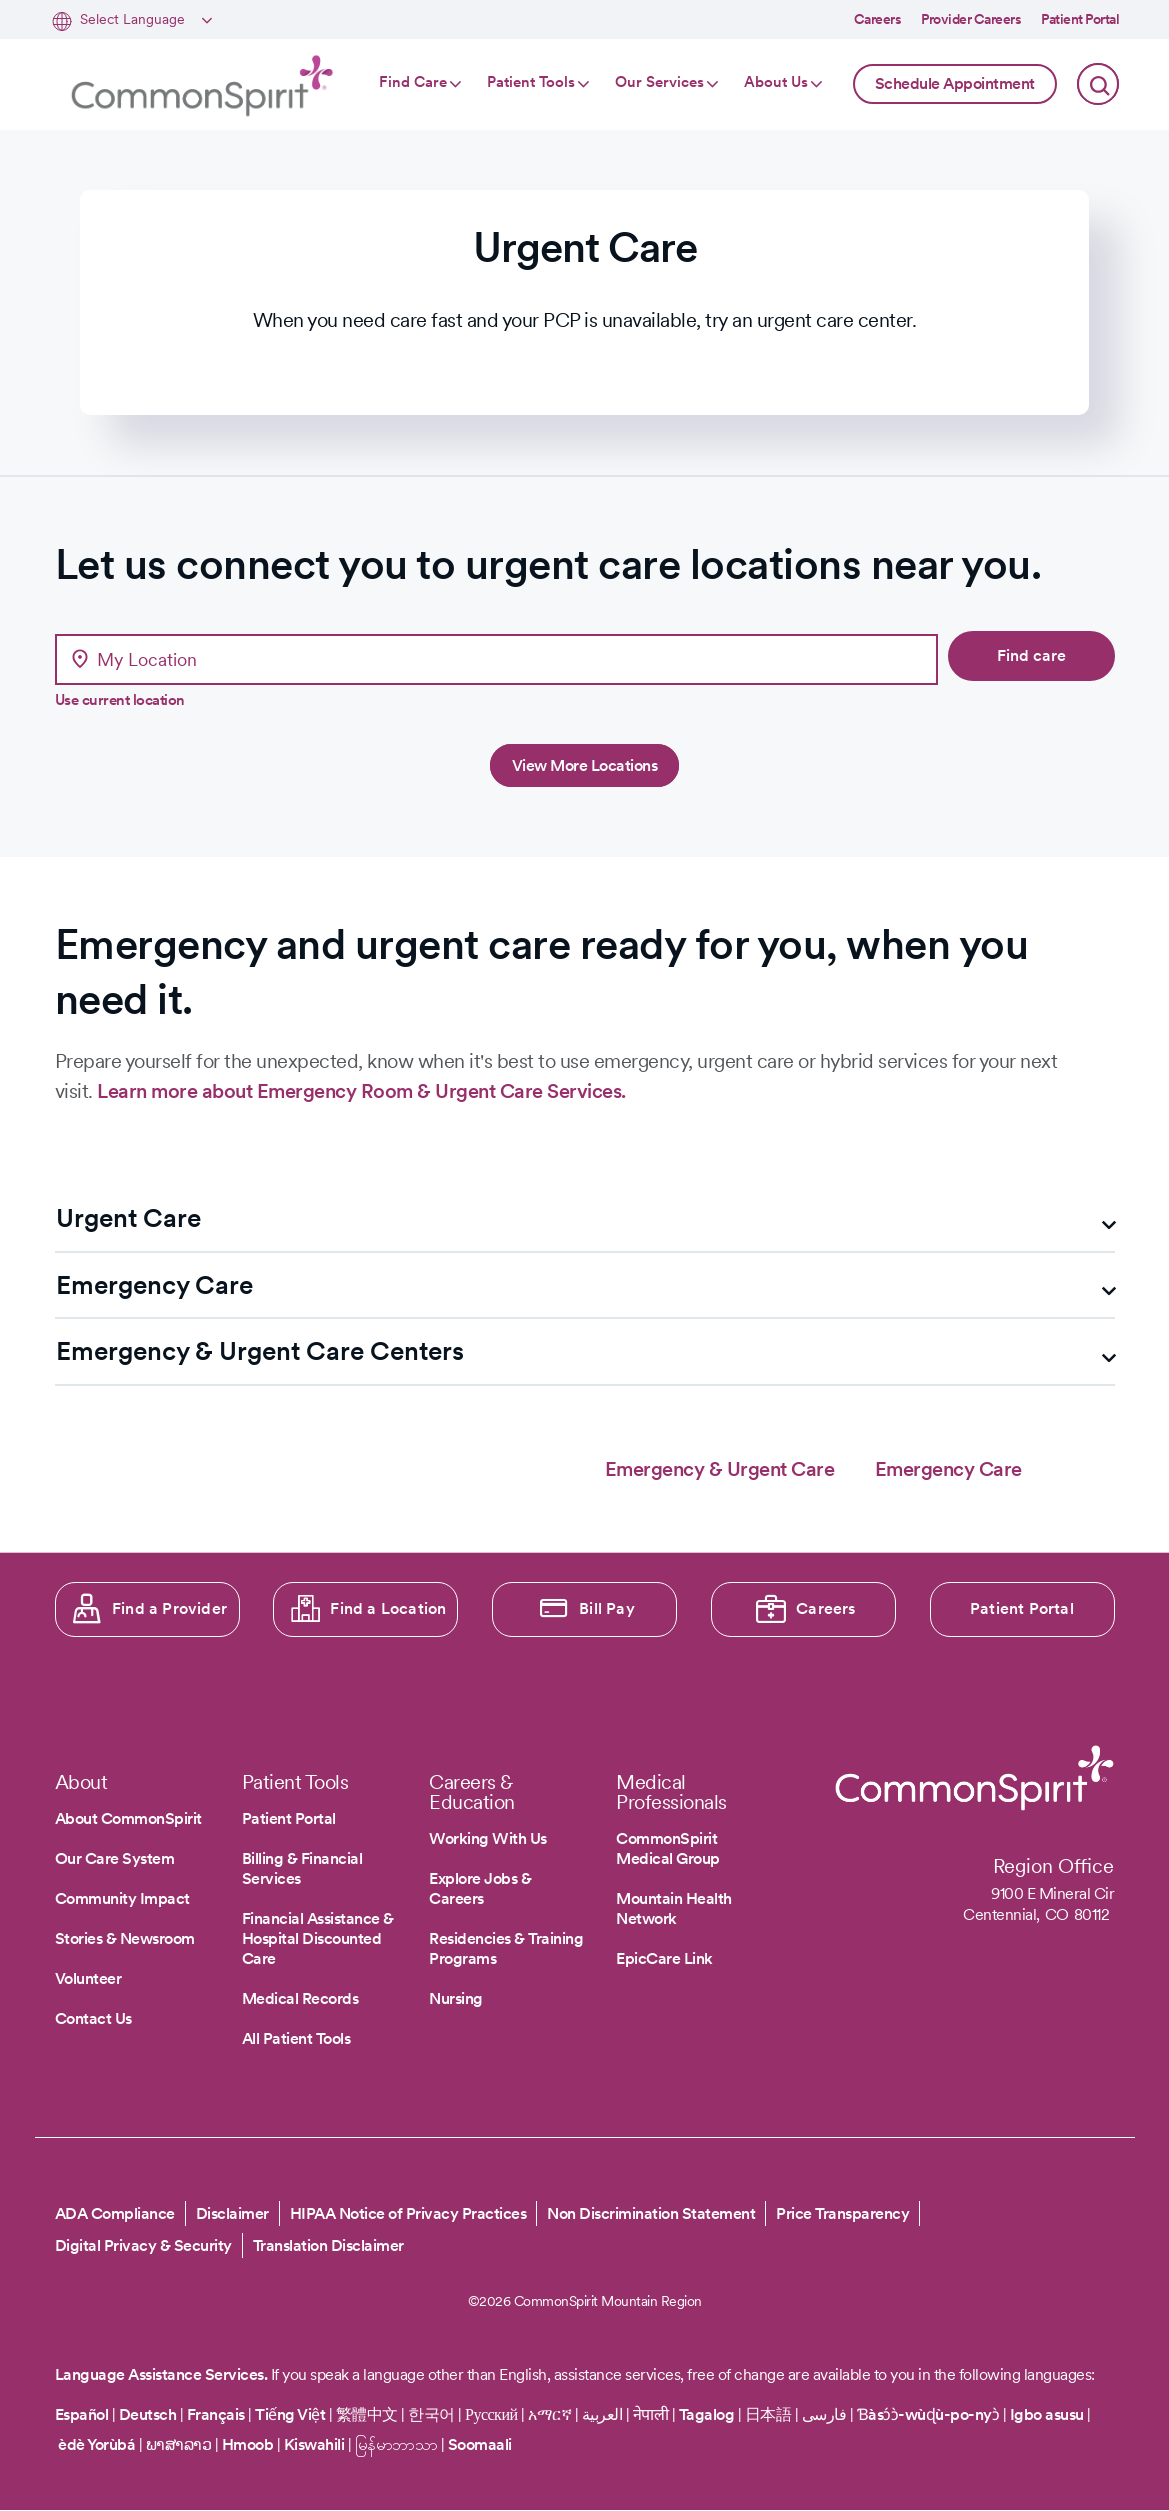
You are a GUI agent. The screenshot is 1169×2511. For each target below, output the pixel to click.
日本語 (770, 2414)
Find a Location (388, 1608)
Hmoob (248, 2444)
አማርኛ (549, 2414)
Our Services (659, 82)
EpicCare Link (664, 1958)
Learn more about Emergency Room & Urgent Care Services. (361, 1091)
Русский (491, 2414)
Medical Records (300, 1998)
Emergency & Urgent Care (720, 1469)
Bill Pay (607, 1608)
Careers (878, 19)
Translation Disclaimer (328, 2245)
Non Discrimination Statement (651, 2213)
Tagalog (707, 2414)
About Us (776, 82)
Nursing (456, 1998)
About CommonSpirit (128, 1818)
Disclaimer (232, 2213)
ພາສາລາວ (179, 2444)
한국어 (431, 2414)
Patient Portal (1080, 19)
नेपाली (651, 2414)
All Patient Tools (296, 2038)
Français (216, 2414)
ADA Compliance (115, 2213)
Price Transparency (842, 2213)
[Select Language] (143, 20)
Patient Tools (531, 82)
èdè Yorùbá (96, 2444)
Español (82, 2414)
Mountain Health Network (674, 1908)
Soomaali (480, 2444)
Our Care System (115, 1858)
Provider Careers (971, 19)
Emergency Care (948, 1469)
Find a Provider (169, 1608)
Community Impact (122, 1898)
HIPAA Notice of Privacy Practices (408, 2213)
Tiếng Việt (290, 2414)
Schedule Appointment (955, 83)
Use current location (120, 700)
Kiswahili (314, 2444)
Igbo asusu (1047, 2414)
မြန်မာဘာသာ (396, 2444)
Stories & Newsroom (125, 1938)
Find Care (413, 82)
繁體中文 (367, 2414)
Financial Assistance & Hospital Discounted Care (318, 1938)
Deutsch (148, 2414)
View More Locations (585, 765)
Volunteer (88, 1978)
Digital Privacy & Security (143, 2245)
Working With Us (488, 1838)
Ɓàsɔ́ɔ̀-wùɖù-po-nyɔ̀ (928, 2414)
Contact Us (93, 2018)
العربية (602, 2414)
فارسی (826, 2414)
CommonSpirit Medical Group (668, 1848)
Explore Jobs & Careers (480, 1888)
